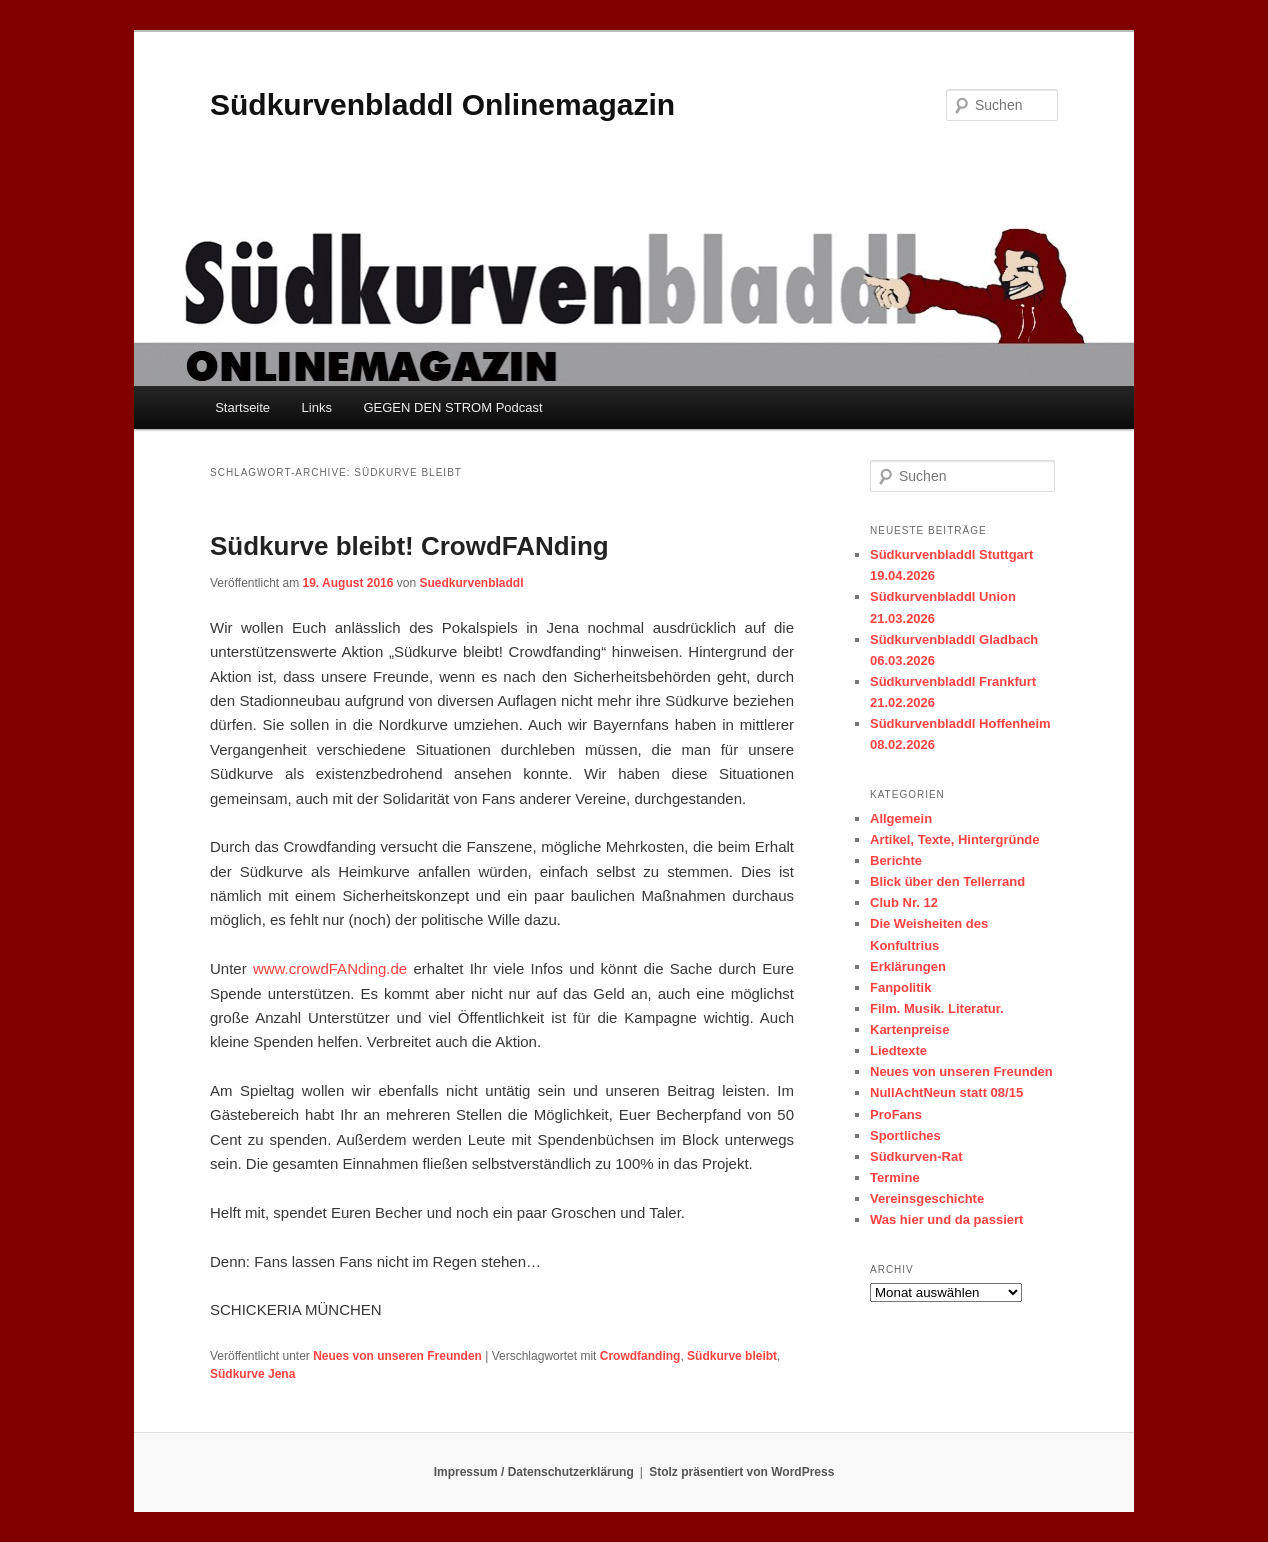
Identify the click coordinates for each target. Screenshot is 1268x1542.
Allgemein (901, 818)
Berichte (896, 860)
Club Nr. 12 (904, 902)
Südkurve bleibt (732, 1356)
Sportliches (905, 1135)
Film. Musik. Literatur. (937, 1008)
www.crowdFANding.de (330, 968)
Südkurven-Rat (916, 1156)
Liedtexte (898, 1050)
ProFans (896, 1114)
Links (317, 407)
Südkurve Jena (252, 1374)
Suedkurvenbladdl (471, 583)
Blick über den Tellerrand (947, 881)
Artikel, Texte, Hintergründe (955, 839)
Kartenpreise (909, 1029)
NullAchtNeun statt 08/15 (946, 1092)
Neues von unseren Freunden (397, 1356)
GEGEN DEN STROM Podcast (452, 407)
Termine (895, 1177)
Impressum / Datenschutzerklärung (534, 1472)
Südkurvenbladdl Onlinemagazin (442, 104)
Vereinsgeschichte (927, 1198)
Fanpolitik (900, 987)
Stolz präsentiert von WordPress (741, 1472)
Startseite (242, 407)
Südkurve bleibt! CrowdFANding (409, 546)
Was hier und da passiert (946, 1219)
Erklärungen (908, 966)
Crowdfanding (640, 1356)
